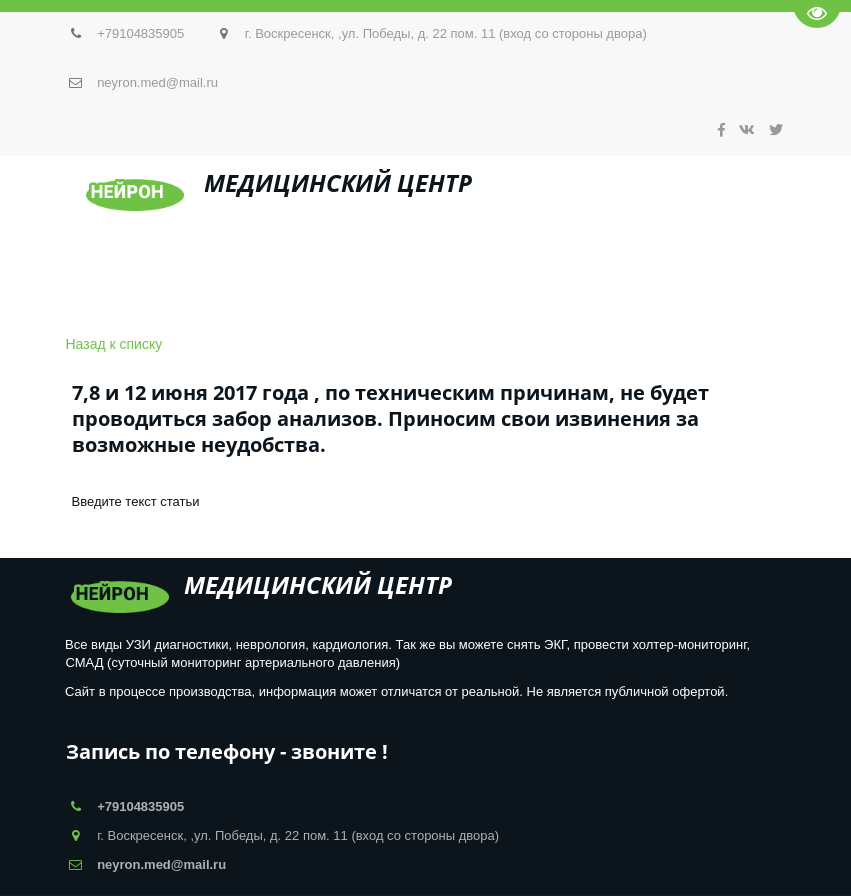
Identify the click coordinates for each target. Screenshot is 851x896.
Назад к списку (114, 344)
